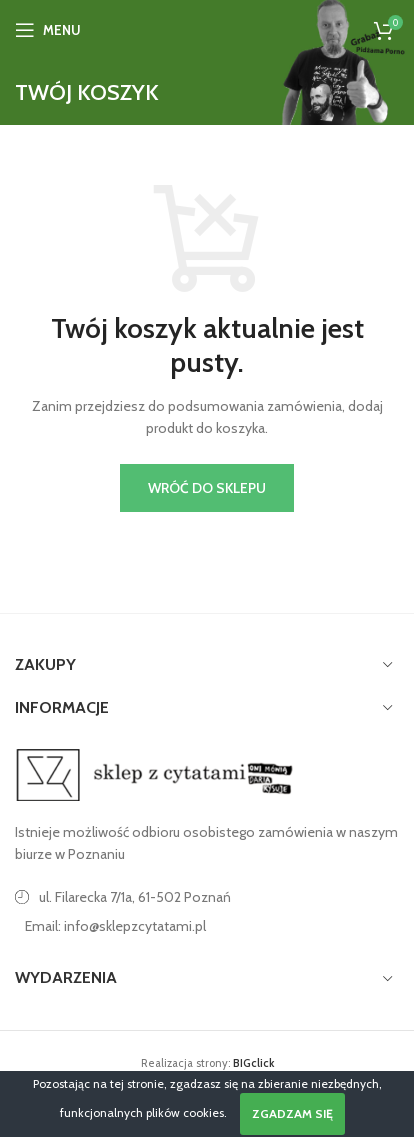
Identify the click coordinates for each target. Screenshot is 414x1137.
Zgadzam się (292, 1113)
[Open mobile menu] (48, 30)
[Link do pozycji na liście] (207, 926)
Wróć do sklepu (207, 488)
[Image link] (155, 773)
